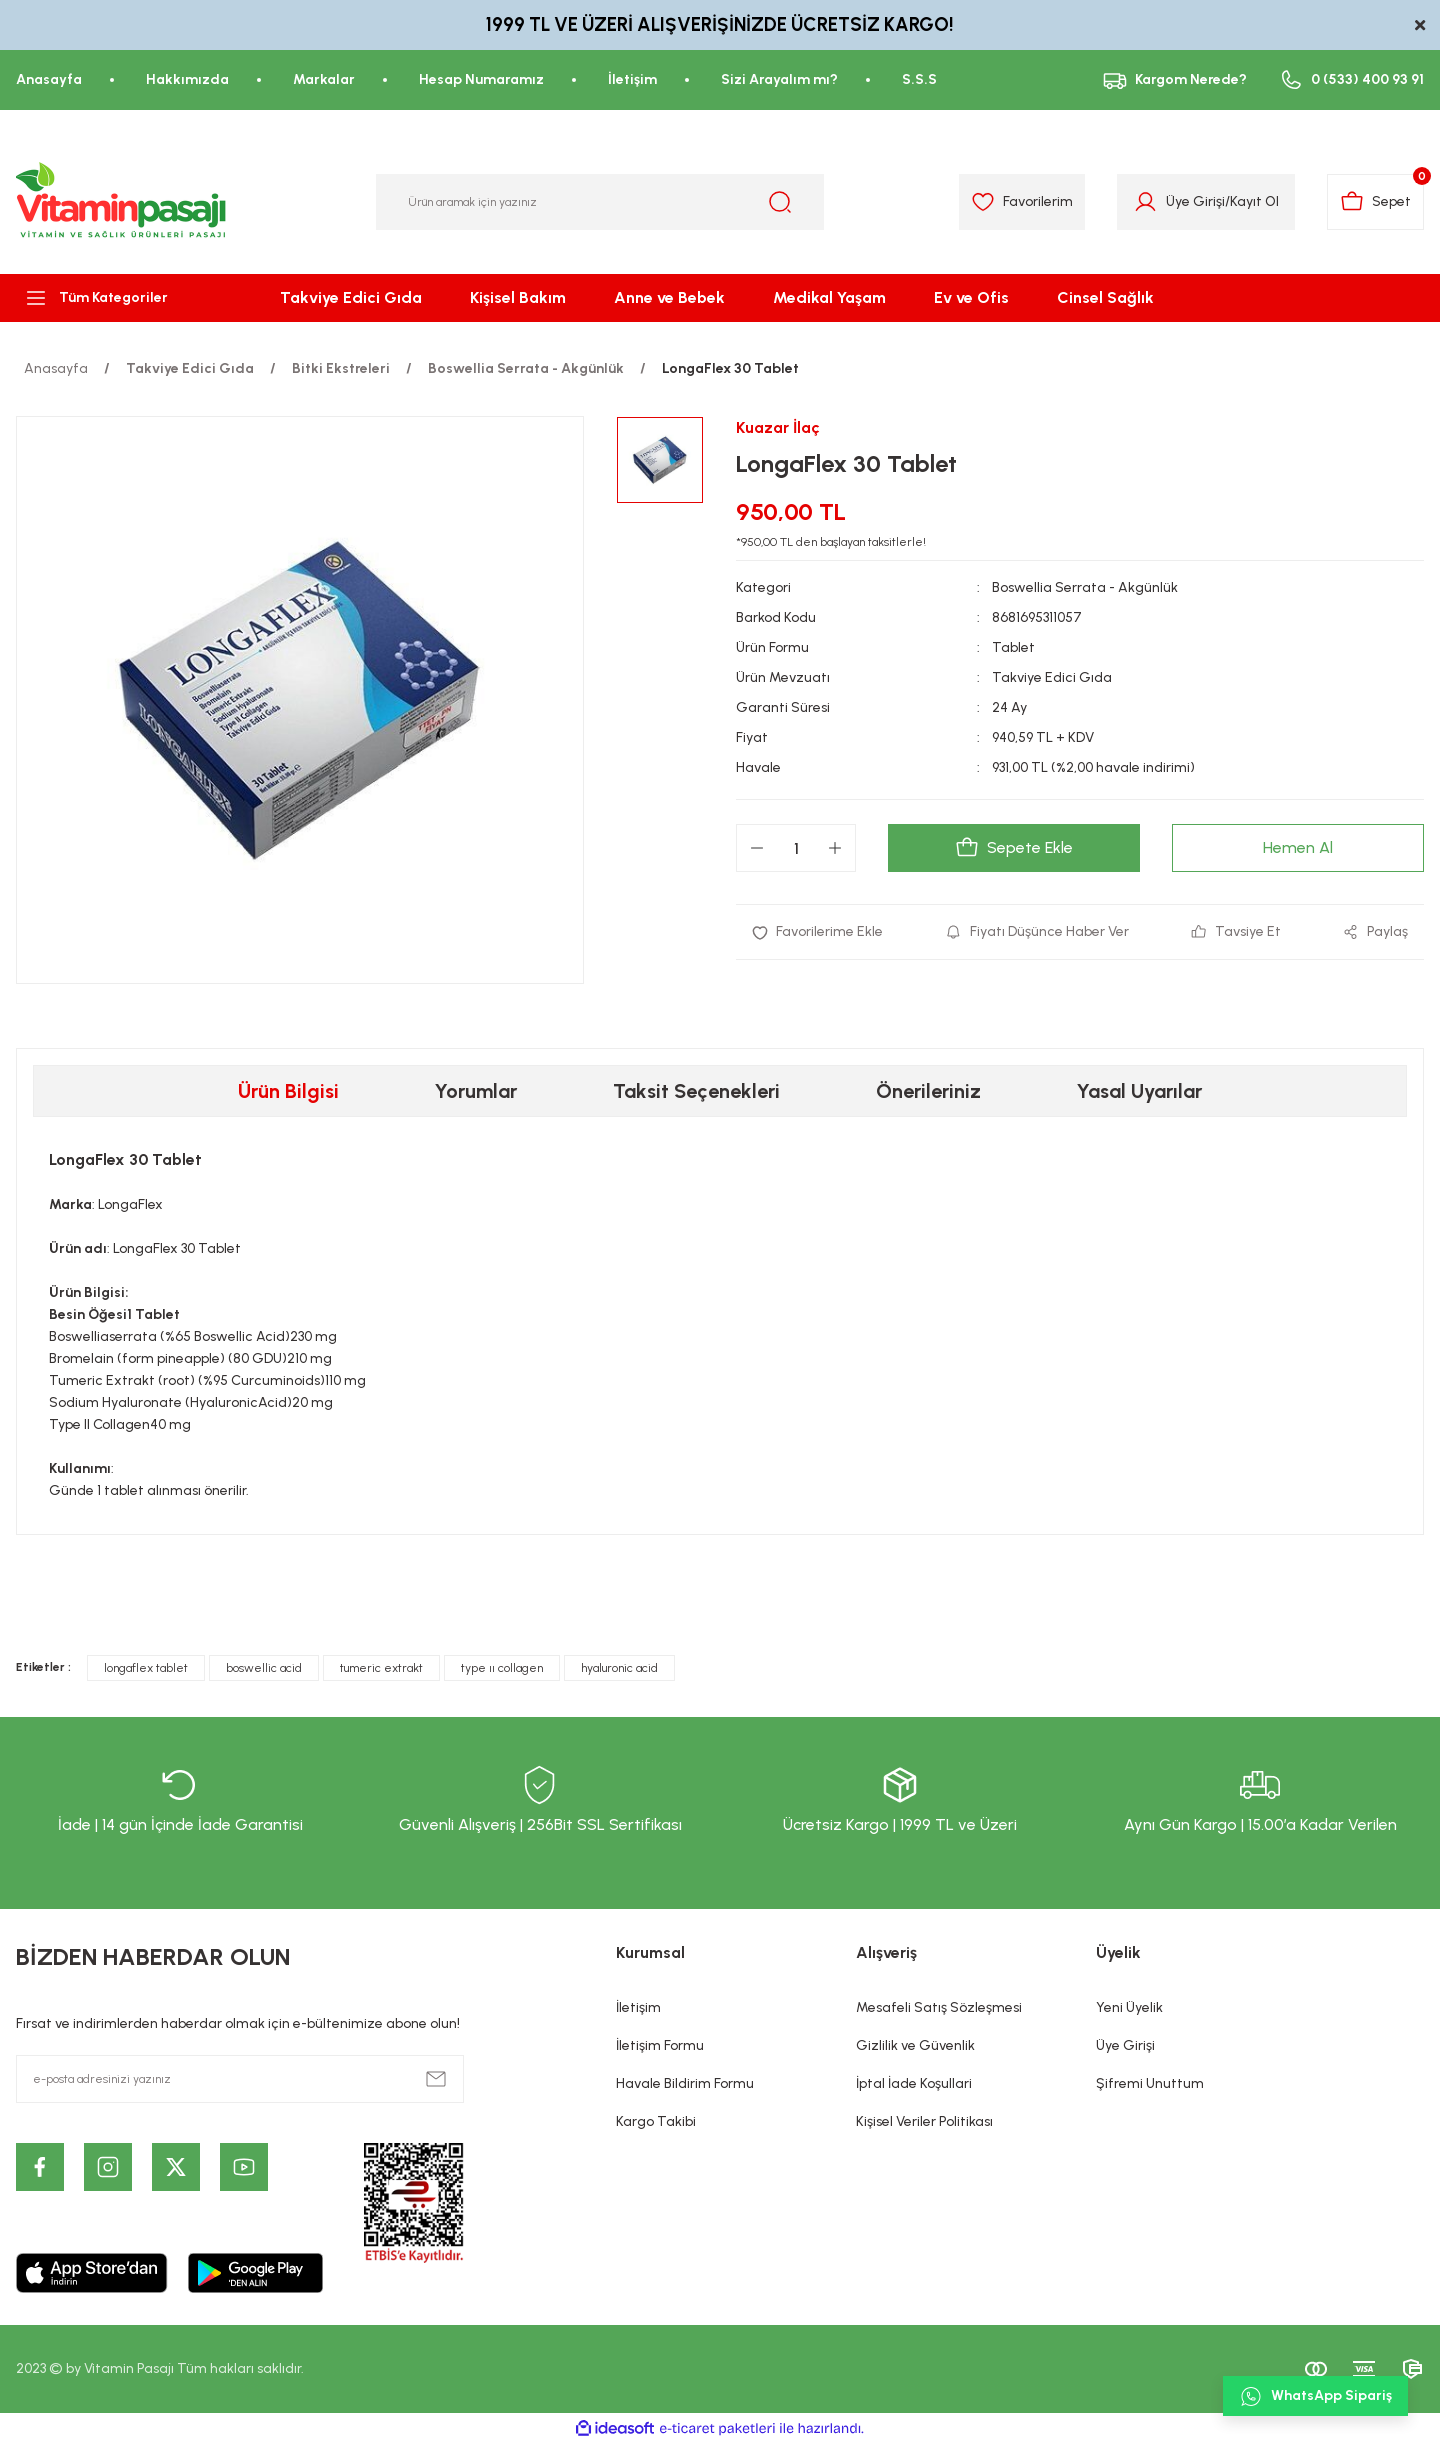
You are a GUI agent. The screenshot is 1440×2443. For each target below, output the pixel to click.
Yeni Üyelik (1129, 2007)
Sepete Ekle (1014, 848)
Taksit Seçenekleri (696, 1091)
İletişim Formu (660, 2045)
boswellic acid (264, 1668)
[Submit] (436, 2079)
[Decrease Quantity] (757, 848)
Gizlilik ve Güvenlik (915, 2045)
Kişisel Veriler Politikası (924, 2121)
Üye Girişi (1125, 2045)
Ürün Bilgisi (288, 1091)
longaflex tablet (146, 1668)
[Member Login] (1145, 202)
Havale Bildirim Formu (685, 2083)
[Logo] (122, 202)
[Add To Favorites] (817, 932)
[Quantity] (796, 848)
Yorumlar (476, 1091)
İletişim (638, 2007)
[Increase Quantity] (835, 848)
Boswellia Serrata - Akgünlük (1085, 587)
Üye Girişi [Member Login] (1195, 201)
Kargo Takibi (656, 2121)
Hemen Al (1298, 847)
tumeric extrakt (381, 1668)
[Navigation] (120, 298)
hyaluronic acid (619, 1668)
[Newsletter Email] (240, 2079)
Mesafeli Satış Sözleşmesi (939, 2007)
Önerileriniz (928, 1091)
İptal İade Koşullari (914, 2083)
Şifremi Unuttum (1150, 2083)
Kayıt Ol (1254, 201)
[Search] (600, 202)
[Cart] (1375, 202)
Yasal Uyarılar (1139, 1091)
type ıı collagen (502, 1668)
